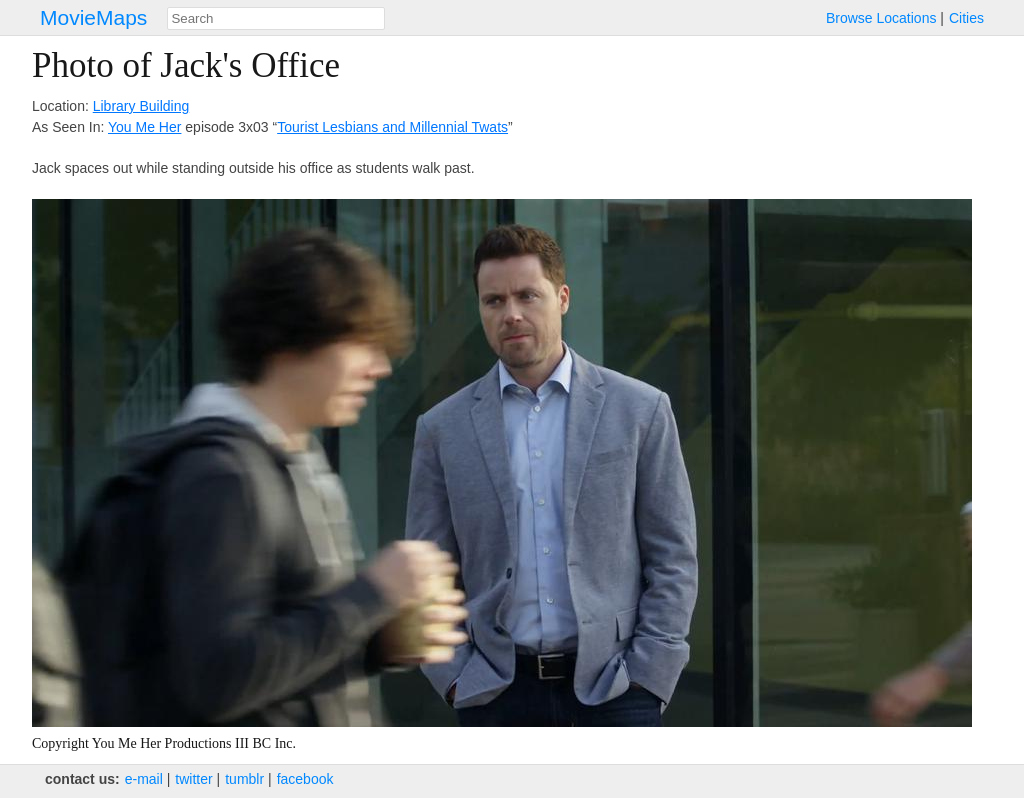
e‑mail (144, 779)
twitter (193, 779)
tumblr (244, 779)
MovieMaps (93, 17)
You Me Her (144, 127)
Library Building (141, 106)
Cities (966, 18)
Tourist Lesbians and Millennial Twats (392, 127)
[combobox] (276, 18)
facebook (305, 779)
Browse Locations (881, 18)
